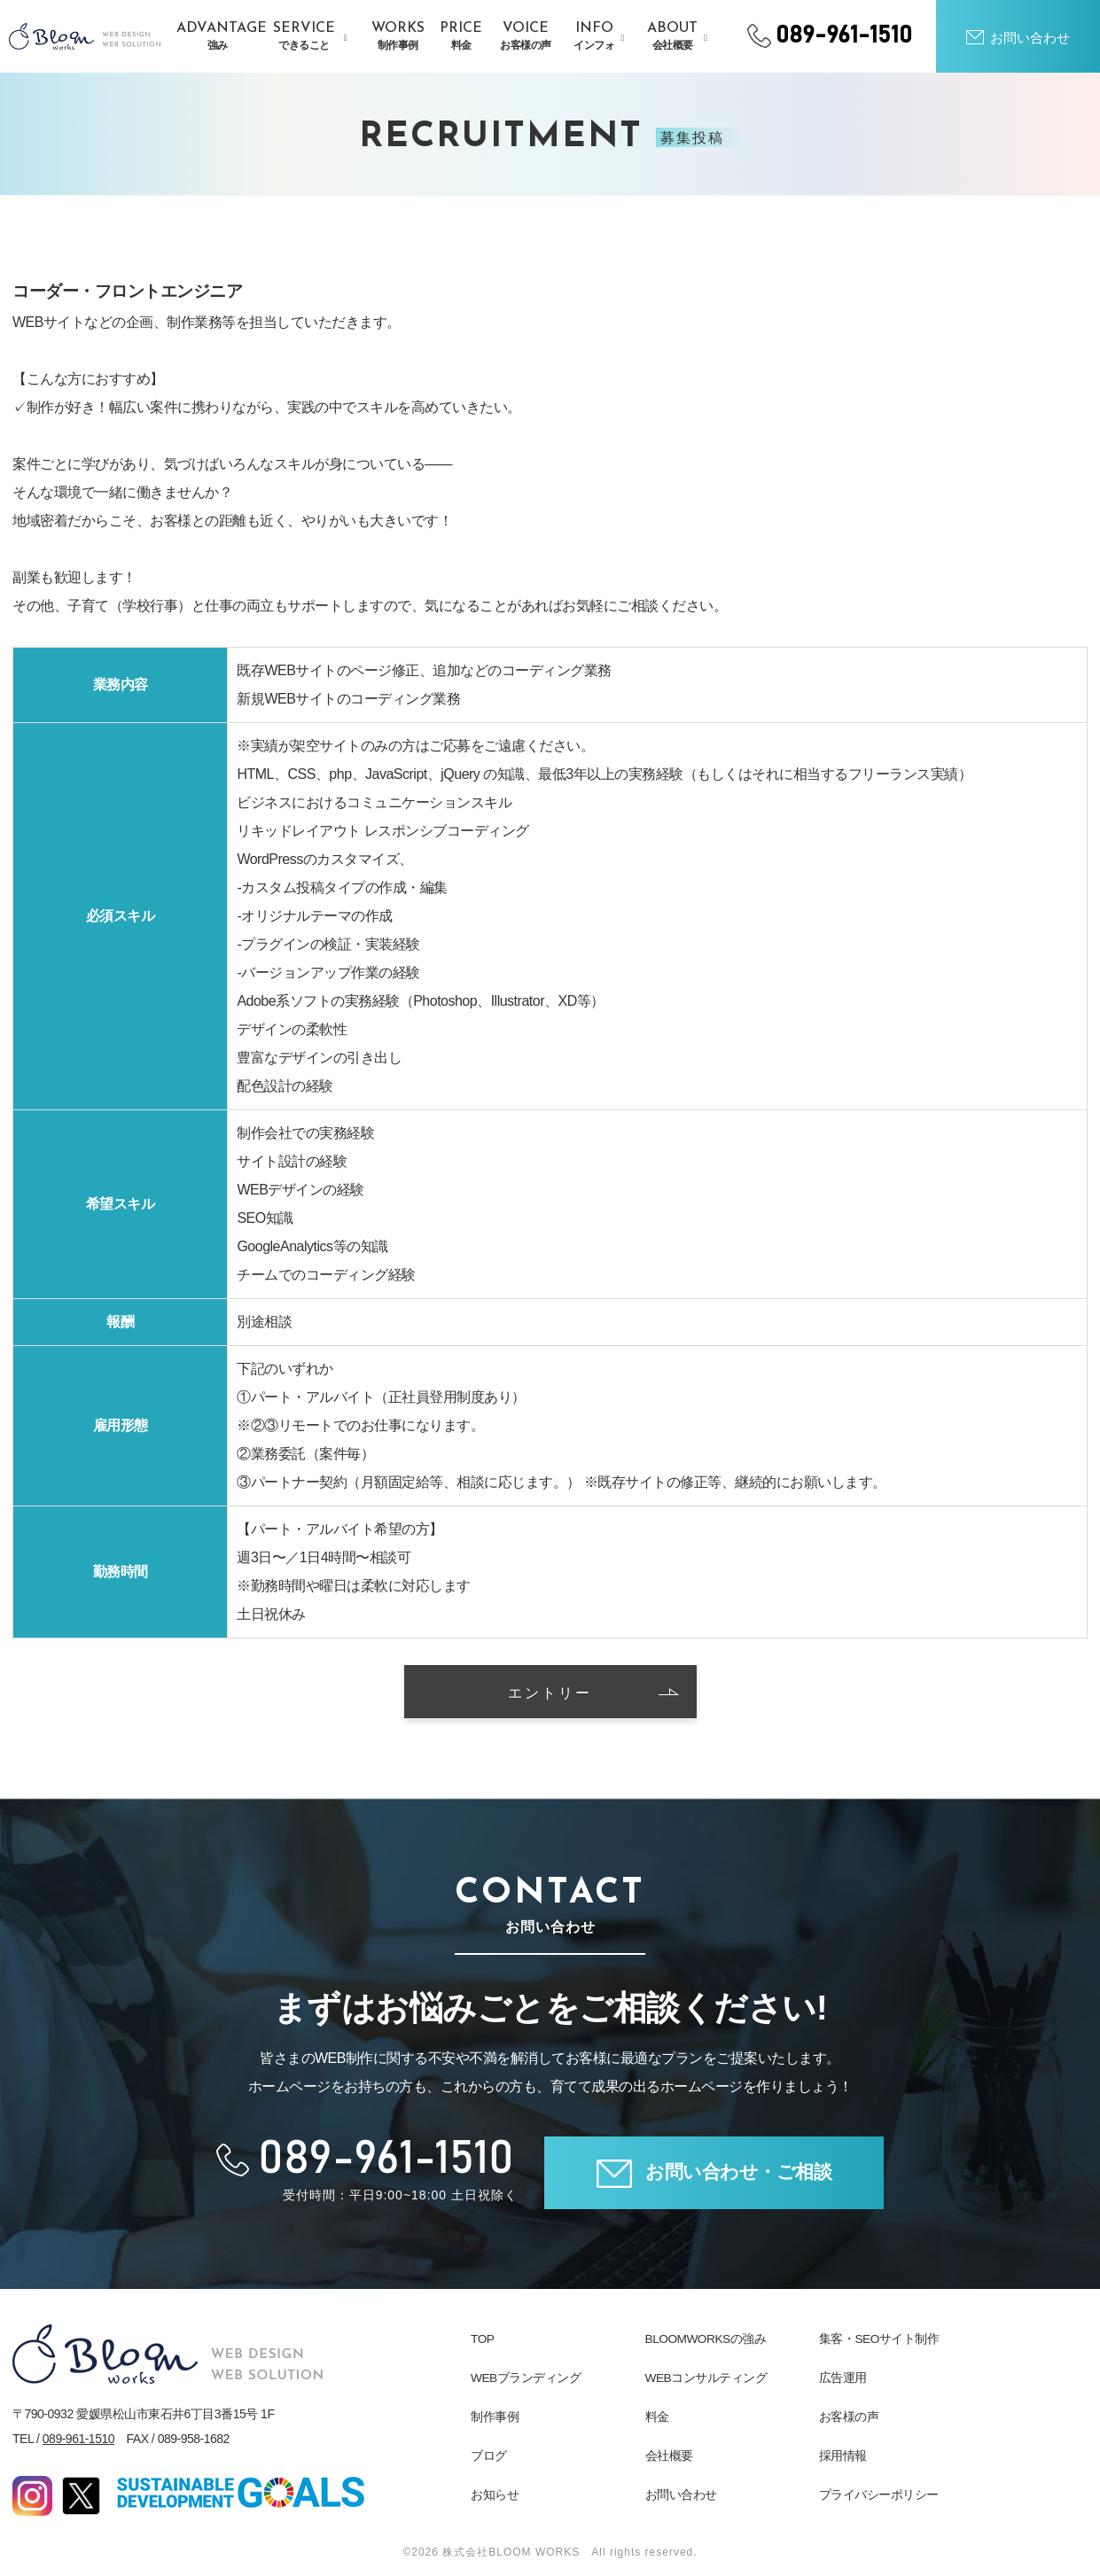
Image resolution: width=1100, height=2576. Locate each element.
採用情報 (843, 2455)
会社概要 (669, 2455)
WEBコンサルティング (706, 2377)
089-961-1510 (78, 2439)
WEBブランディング (526, 2377)
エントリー (593, 1694)
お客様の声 (849, 2416)
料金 (657, 2416)
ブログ (489, 2455)
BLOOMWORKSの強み (706, 2338)
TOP (483, 2338)
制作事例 (495, 2416)
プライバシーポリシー (879, 2494)
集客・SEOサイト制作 (879, 2338)
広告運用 (843, 2377)
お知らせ (495, 2494)
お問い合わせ (681, 2494)
